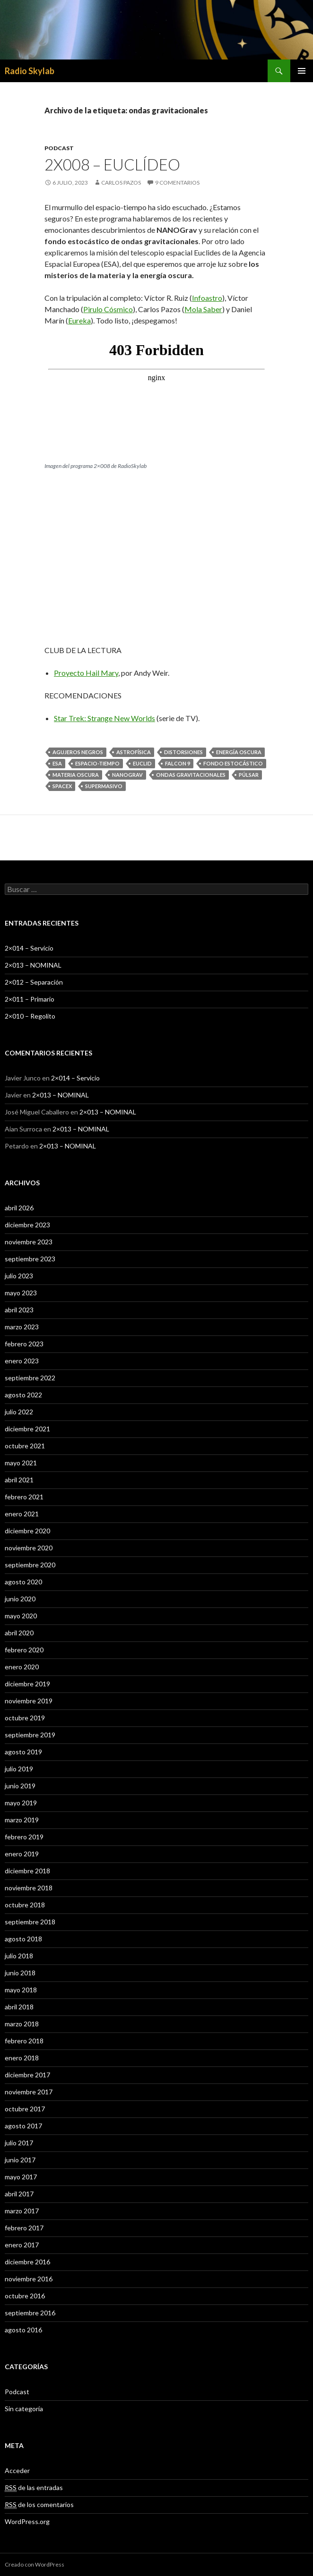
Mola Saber (203, 309)
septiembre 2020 (30, 1565)
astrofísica (133, 752)
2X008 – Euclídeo (112, 164)
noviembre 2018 (28, 1888)
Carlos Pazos (121, 182)
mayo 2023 (21, 1293)
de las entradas (34, 2487)
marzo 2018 (22, 2024)
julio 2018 (19, 1956)
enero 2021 (22, 1514)
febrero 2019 (24, 1837)
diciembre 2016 (27, 2262)
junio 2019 (20, 1786)
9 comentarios (177, 182)
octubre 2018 (25, 1905)
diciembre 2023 (27, 1225)
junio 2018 (20, 1973)
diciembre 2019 (27, 1684)
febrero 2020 (24, 1650)
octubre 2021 (25, 1446)
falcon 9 (177, 763)
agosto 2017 (23, 2126)
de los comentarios (39, 2504)
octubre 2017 (25, 2109)
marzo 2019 (22, 1820)
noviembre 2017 (28, 2092)
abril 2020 (19, 1633)
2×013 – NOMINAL (33, 965)
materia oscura (75, 775)
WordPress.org (27, 2521)
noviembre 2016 (28, 2279)
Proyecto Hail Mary (86, 672)
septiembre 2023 (30, 1259)
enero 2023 (22, 1361)
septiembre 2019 (30, 1735)
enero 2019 (22, 1854)
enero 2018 (22, 2058)
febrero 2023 (24, 1344)
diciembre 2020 (27, 1531)
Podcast (59, 148)
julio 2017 (19, 2143)
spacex (62, 786)
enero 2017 (22, 2245)
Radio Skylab (29, 71)
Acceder (17, 2470)
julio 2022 (19, 1412)
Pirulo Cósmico (108, 309)
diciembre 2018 (27, 1871)
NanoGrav (127, 775)
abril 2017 (19, 2194)
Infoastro (207, 297)
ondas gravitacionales (191, 775)
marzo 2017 (22, 2211)
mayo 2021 (21, 1463)
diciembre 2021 (27, 1429)
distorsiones (183, 752)
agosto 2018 (23, 1939)
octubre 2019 (25, 1718)
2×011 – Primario (29, 999)
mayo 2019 (21, 1803)
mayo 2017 (21, 2177)
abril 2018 (19, 2007)
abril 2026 (19, 1208)
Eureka (79, 320)
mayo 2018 (21, 1990)
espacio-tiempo (97, 763)
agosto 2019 (23, 1752)
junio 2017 (20, 2160)
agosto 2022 (23, 1395)
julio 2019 (19, 1769)
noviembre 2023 (28, 1242)
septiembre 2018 (30, 1922)
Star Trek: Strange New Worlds (104, 718)
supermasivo (103, 786)
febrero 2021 (24, 1497)
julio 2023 (19, 1276)
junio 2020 (20, 1599)
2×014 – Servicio (29, 948)
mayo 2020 (21, 1616)
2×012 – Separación (34, 982)
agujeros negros (77, 752)
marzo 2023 (22, 1327)
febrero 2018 (24, 2041)
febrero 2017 (24, 2228)
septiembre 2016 (30, 2313)
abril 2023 (19, 1310)
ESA (57, 763)
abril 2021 (19, 1480)
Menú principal (301, 71)
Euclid (142, 763)
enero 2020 (22, 1667)
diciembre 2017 (27, 2075)
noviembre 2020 (28, 1548)
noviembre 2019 (28, 1701)
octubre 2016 (25, 2296)
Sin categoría (24, 2409)
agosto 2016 (23, 2330)
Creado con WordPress (34, 2564)
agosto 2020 (23, 1582)
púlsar (249, 775)
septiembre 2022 (30, 1378)
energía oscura (238, 752)
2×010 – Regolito (30, 1016)
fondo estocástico (233, 763)
